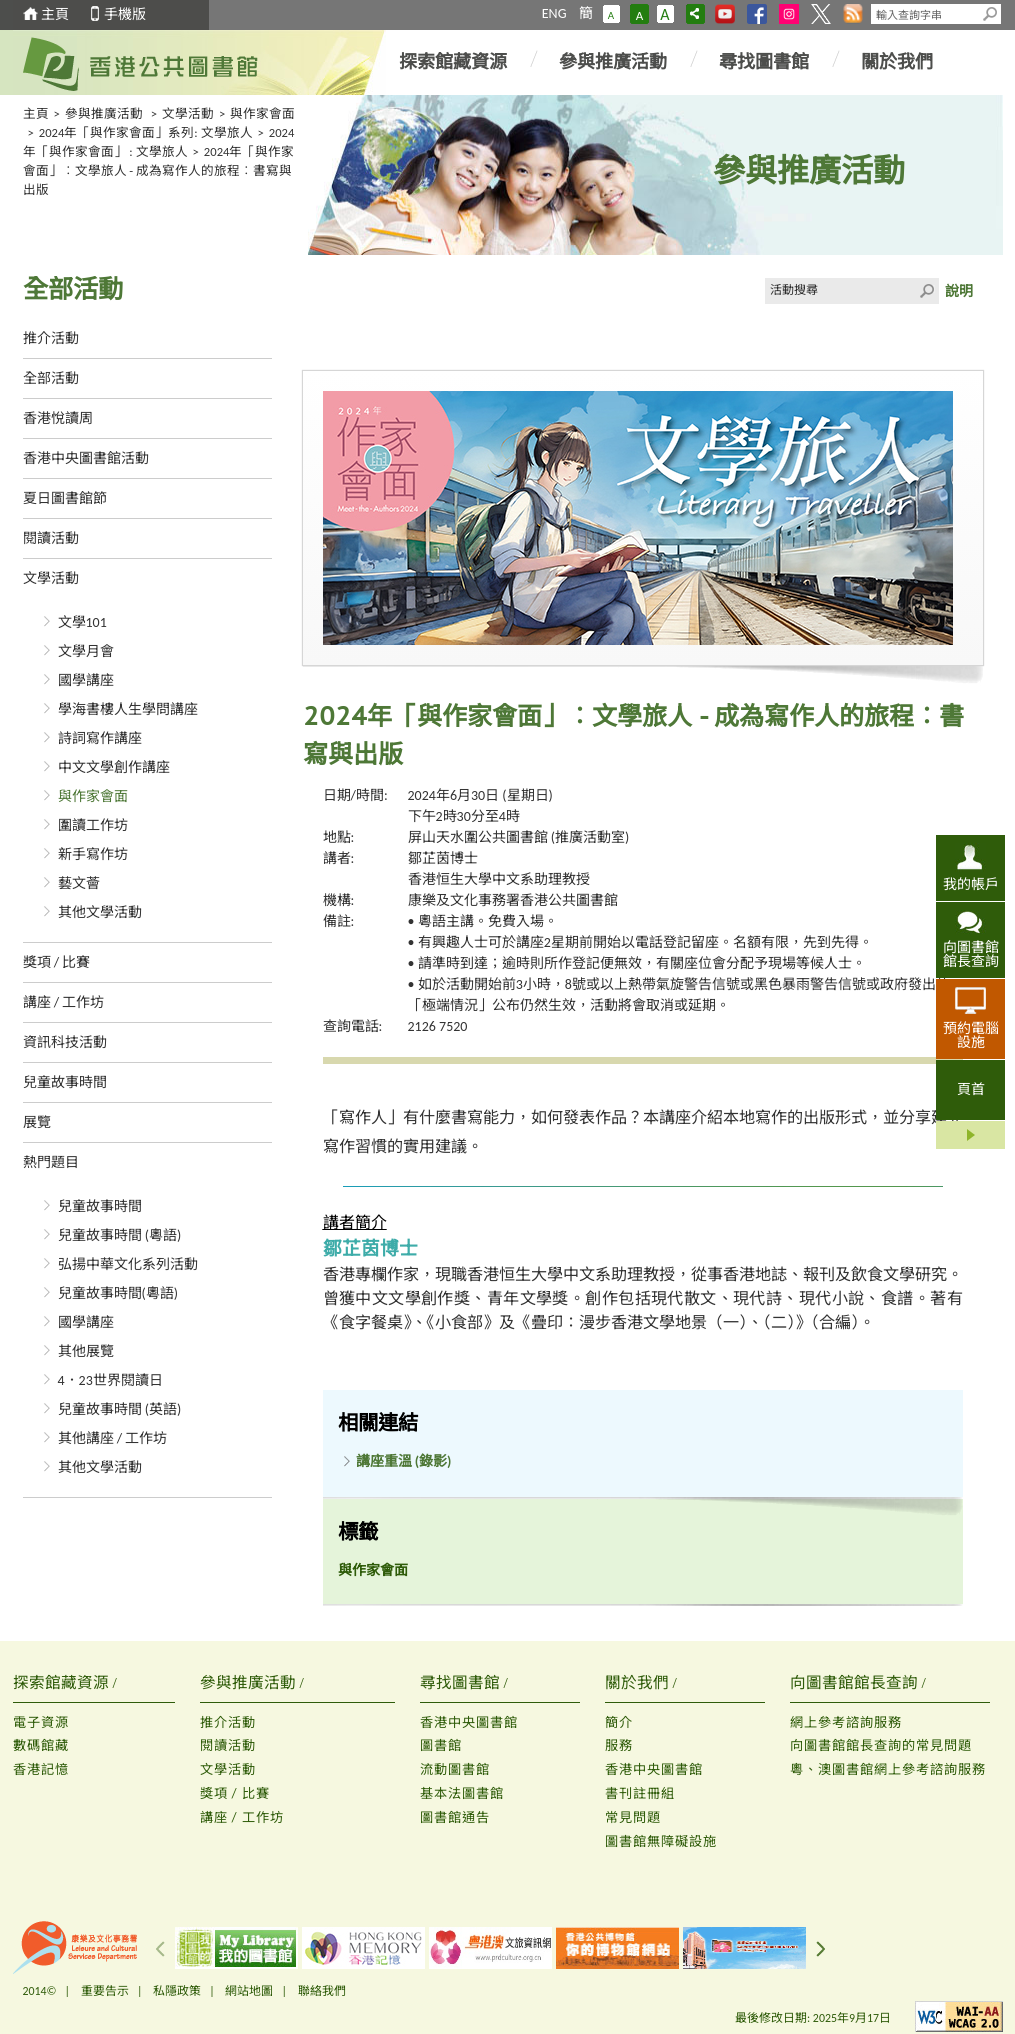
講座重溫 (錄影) (404, 1461)
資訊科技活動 (65, 1042)
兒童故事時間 (65, 1082)
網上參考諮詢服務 (846, 1722)
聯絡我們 (322, 1991)
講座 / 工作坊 (64, 1002)
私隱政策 (177, 1991)
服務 (619, 1745)
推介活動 (51, 338)
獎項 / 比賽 (57, 962)
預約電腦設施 (971, 1035)
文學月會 (86, 651)
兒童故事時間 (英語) (120, 1409)
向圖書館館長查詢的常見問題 (881, 1745)
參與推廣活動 (613, 62)
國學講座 (86, 680)
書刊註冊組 (640, 1793)
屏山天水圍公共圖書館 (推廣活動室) (519, 837)
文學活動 (188, 113)
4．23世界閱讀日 (110, 1380)
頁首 (971, 1089)
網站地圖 (249, 1991)
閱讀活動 (51, 538)
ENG (554, 13)
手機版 (125, 14)
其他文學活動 (100, 912)
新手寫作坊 (93, 854)
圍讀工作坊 (93, 825)
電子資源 (41, 1722)
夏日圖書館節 (65, 498)
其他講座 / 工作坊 (113, 1438)
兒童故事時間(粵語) (118, 1293)
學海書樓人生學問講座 (128, 709)
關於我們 (897, 62)
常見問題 (633, 1817)
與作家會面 (262, 113)
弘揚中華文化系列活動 (128, 1264)
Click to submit (926, 291)
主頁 (55, 14)
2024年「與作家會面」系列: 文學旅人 (146, 132)
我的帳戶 (971, 884)
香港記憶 (41, 1769)
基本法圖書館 (462, 1793)
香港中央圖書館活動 (86, 458)
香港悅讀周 (58, 418)
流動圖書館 (455, 1769)
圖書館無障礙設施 (661, 1841)
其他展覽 (86, 1351)
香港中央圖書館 (469, 1722)
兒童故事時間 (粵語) (120, 1235)
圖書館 (441, 1745)
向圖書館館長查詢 (971, 954)
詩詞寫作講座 (100, 738)
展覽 (37, 1122)
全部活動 (51, 378)
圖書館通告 (455, 1817)
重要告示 (105, 1991)
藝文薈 (79, 883)
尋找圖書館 (764, 62)
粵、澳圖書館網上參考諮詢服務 (888, 1769)
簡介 (619, 1722)
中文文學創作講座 (114, 767)
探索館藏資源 (453, 62)
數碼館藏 (41, 1745)
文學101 (82, 622)
